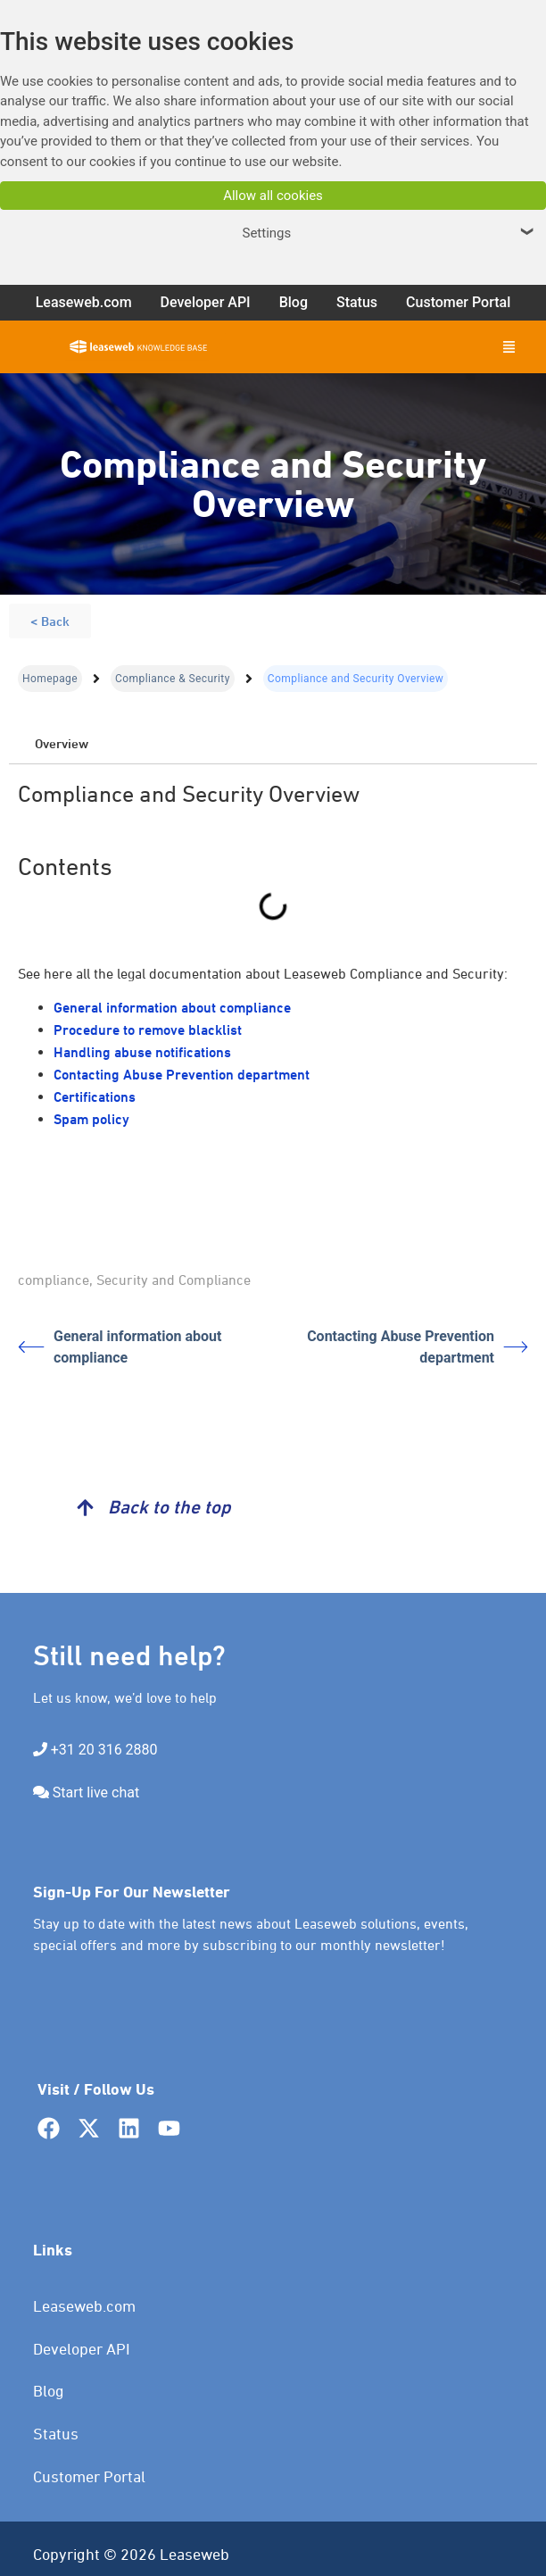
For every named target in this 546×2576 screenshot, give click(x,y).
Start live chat (96, 1792)
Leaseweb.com (84, 2306)
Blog (48, 2390)
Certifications (95, 1096)
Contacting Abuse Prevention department (182, 1074)
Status (56, 2433)
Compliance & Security (172, 678)
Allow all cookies (273, 196)
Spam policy (91, 1119)
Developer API (81, 2348)
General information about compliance (172, 1007)
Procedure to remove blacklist (148, 1029)
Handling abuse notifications (142, 1052)
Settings (390, 233)
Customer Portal (89, 2476)
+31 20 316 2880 (104, 1749)
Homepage (50, 678)
